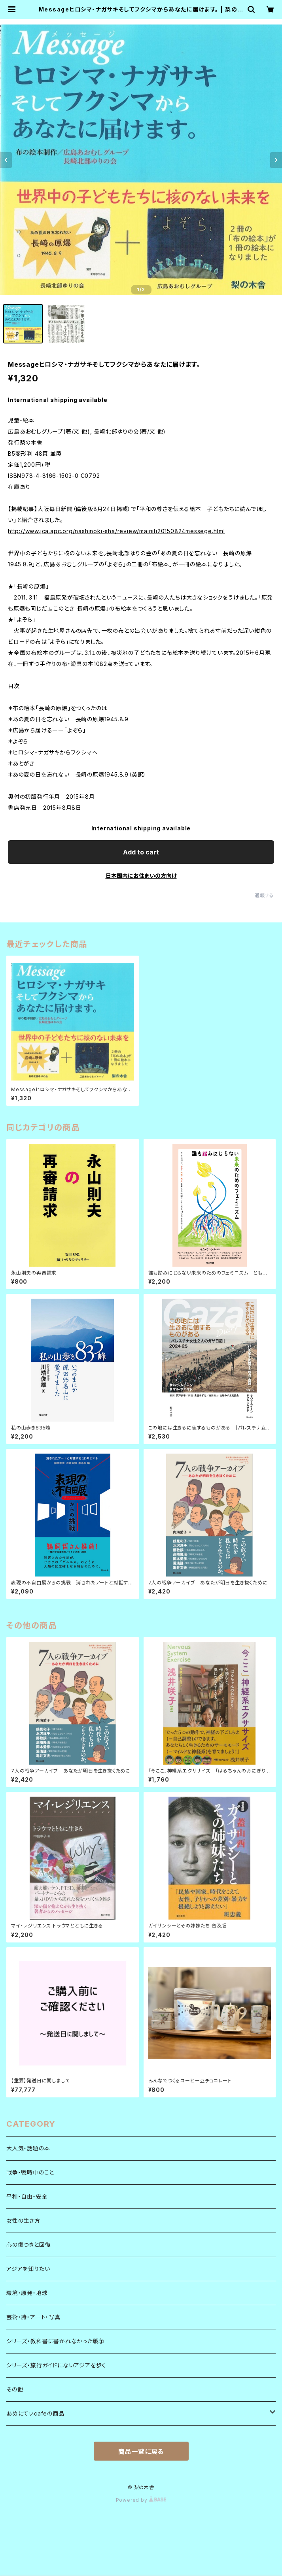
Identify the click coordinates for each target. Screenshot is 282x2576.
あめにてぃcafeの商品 (35, 2413)
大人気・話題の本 (28, 2148)
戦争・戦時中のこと (30, 2172)
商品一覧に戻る (141, 2451)
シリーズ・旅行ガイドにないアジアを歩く (56, 2365)
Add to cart (141, 852)
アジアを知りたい (28, 2268)
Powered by (141, 2500)
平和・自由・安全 (26, 2196)
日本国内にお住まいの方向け (141, 875)
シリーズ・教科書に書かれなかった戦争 (55, 2341)
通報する (264, 895)
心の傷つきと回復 (28, 2244)
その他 (14, 2389)
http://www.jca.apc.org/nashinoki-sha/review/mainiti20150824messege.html (116, 531)
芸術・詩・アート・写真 (33, 2317)
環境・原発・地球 (26, 2292)
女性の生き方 (23, 2220)
